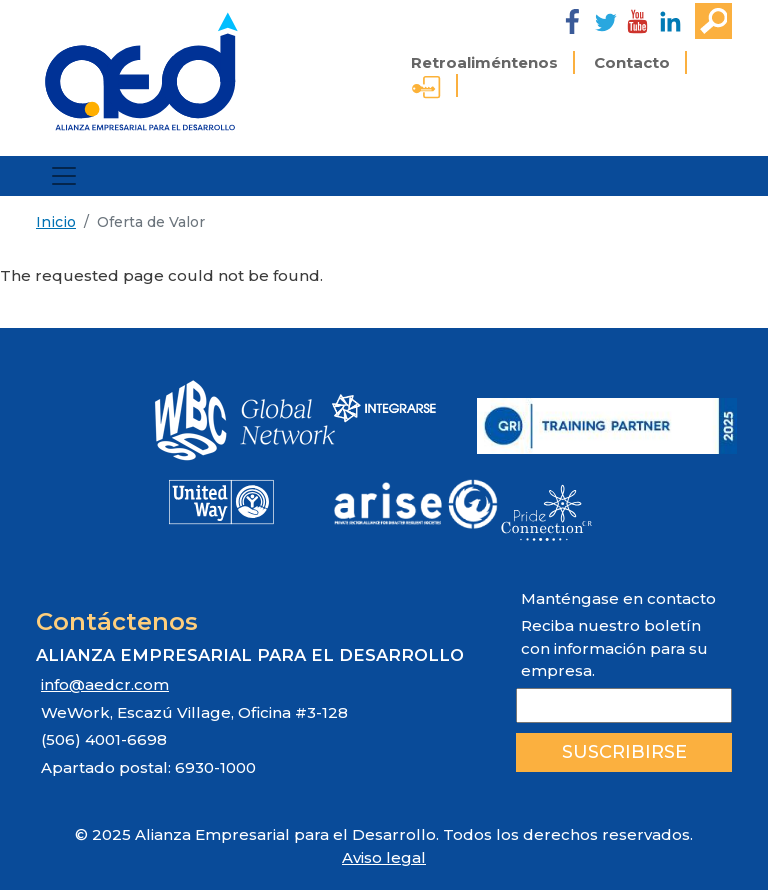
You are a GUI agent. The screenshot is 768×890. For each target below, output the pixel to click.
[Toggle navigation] (64, 176)
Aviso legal (384, 857)
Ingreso (426, 90)
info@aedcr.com (105, 684)
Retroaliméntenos (484, 62)
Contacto (632, 62)
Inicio (56, 222)
